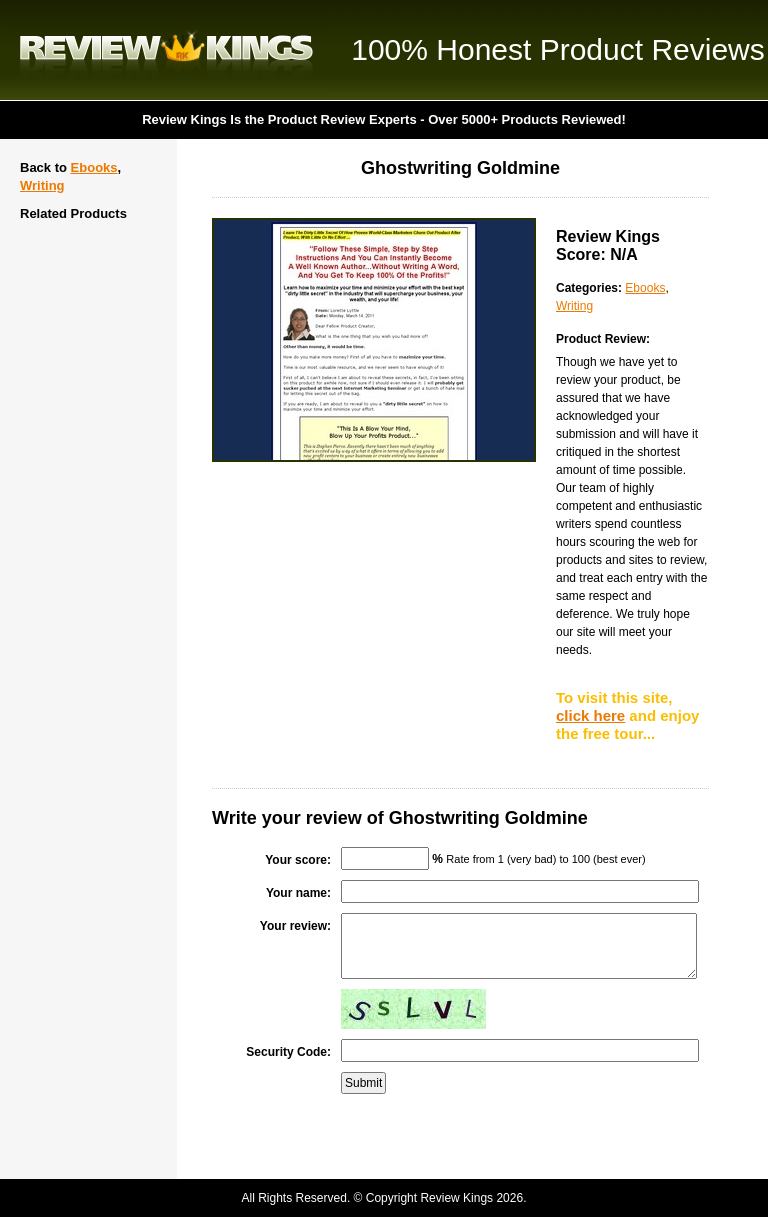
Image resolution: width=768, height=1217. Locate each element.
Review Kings (166, 50)
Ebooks (94, 167)
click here (590, 715)
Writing (42, 185)
